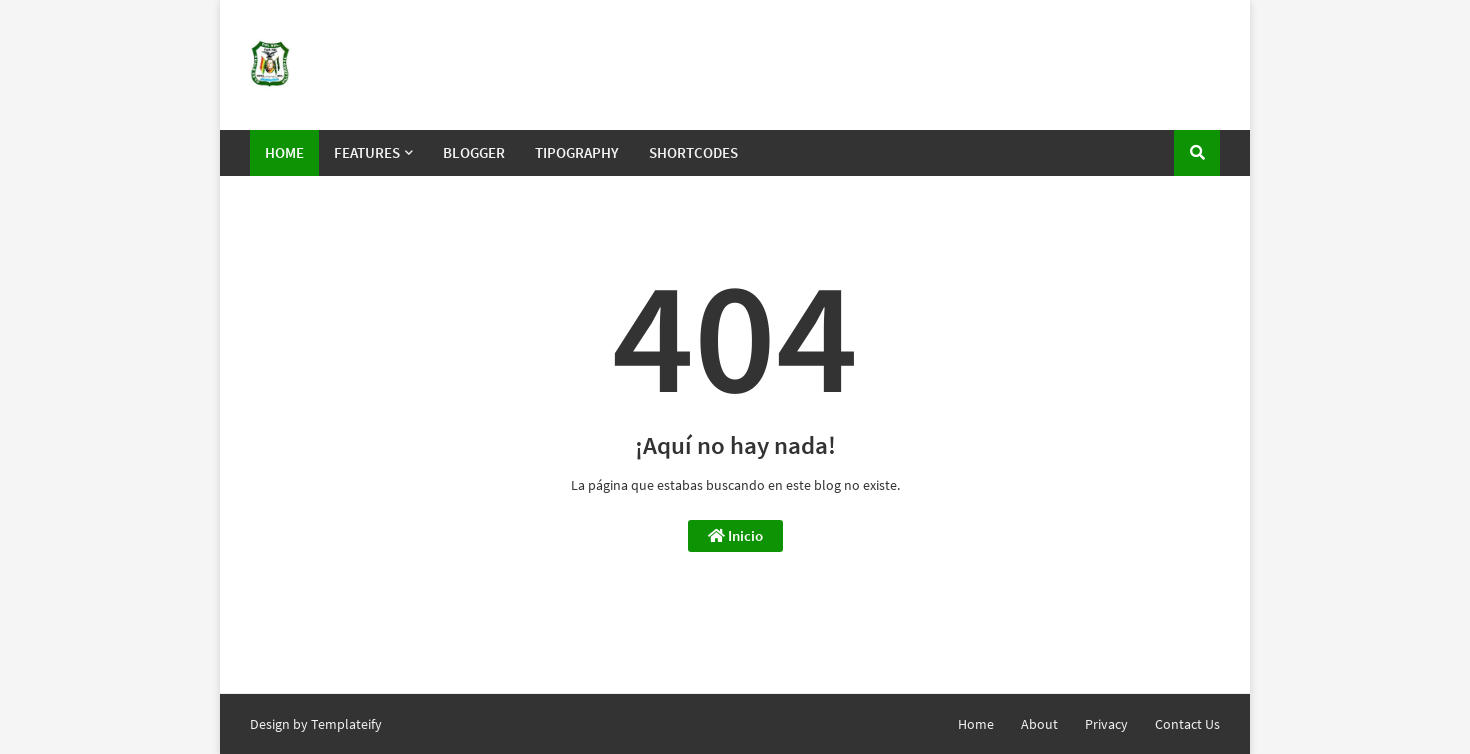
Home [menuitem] (284, 152)
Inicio (735, 535)
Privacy (1106, 724)
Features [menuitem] (367, 152)
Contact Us (1187, 724)
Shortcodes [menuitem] (693, 152)
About (1039, 724)
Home (976, 724)
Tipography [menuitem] (577, 152)
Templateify (346, 724)
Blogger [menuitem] (474, 152)
